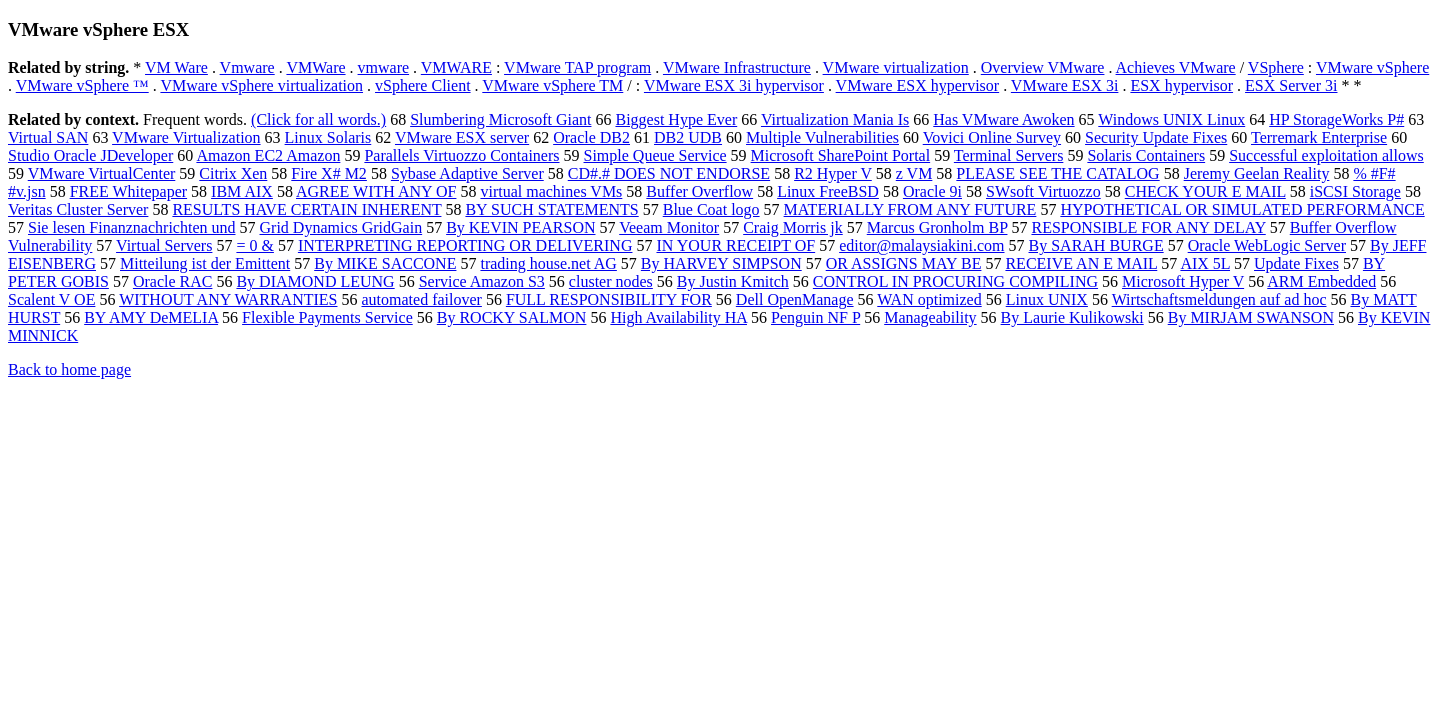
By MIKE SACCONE (385, 263)
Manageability (930, 317)
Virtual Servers (164, 245)
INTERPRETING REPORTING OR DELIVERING (465, 245)
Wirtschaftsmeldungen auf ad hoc (1219, 299)
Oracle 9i (932, 191)
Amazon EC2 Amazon (268, 155)
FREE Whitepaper (128, 191)
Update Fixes (1296, 263)
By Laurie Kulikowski (1072, 317)
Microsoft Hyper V (1183, 281)
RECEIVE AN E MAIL (1081, 263)
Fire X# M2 (329, 173)
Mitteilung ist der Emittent (205, 263)
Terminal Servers (1009, 155)
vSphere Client (423, 85)
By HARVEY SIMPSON (721, 263)
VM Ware (176, 67)
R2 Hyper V (833, 173)
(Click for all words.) (318, 119)
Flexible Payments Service (327, 317)
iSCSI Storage (1355, 191)
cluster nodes (611, 281)
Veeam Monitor (669, 227)
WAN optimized (929, 299)
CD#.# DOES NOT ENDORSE (669, 173)
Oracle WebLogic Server (1267, 245)
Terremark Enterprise (1319, 137)
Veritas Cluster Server (78, 209)
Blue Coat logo (711, 209)
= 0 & (254, 245)
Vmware (247, 67)
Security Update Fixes (1156, 137)
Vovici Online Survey (992, 137)
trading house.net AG (548, 263)
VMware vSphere (1372, 67)
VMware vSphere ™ (82, 85)
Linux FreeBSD (828, 191)
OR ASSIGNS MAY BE (904, 263)
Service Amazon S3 (482, 281)
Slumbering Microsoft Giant (500, 119)
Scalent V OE (51, 299)
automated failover (421, 299)
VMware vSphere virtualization (261, 85)
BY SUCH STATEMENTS (551, 209)
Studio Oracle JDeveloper (90, 155)
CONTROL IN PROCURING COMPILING (955, 281)
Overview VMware (1043, 67)
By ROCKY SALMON (512, 317)
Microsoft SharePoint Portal (841, 155)
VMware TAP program (577, 67)
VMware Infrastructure (737, 67)
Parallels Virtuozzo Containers (461, 155)
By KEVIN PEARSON (520, 227)
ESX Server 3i (1291, 85)
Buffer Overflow (699, 191)
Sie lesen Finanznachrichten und (132, 227)
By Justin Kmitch (733, 281)
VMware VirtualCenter (102, 173)
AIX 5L (1205, 263)
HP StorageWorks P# (1336, 119)
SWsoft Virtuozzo (1043, 191)
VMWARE (456, 67)
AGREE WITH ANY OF (376, 191)
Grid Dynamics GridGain (341, 227)
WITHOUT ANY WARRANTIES (228, 299)
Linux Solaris (328, 137)
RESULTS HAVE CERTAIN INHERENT (306, 209)
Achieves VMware (1176, 67)
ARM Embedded (1321, 281)
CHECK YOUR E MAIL (1205, 191)
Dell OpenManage (795, 299)
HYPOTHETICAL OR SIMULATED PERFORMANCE (1242, 209)
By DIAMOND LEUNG (315, 281)
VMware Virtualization (186, 137)
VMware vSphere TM (552, 85)
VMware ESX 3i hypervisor (734, 85)
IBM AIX (242, 191)
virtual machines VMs (551, 191)
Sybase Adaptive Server (467, 173)
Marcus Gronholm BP (937, 227)
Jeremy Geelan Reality (1257, 173)
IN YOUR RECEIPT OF (735, 245)
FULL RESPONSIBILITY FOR (609, 299)
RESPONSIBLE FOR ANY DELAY (1148, 227)
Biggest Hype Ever (676, 119)
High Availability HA (678, 317)
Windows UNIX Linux (1171, 119)
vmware (384, 67)
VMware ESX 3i (1065, 85)
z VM (914, 173)
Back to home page (69, 369)
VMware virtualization (896, 67)
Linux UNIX (1047, 299)
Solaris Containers (1146, 155)
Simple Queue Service (655, 155)
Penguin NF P (815, 317)
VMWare (315, 67)
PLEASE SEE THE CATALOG (1057, 173)
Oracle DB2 (591, 137)
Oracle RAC (173, 281)
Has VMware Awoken (1003, 119)
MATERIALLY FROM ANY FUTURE (910, 209)
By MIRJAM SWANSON (1251, 317)
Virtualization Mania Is (835, 119)
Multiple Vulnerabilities (822, 137)
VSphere (1276, 67)
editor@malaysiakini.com (921, 245)
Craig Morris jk (793, 227)
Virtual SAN (48, 137)
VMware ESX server (462, 137)
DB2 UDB (688, 137)
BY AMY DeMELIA (151, 317)
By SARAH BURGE (1096, 245)
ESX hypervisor (1181, 85)
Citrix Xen (233, 173)
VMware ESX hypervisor (918, 85)
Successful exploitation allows (1326, 155)
